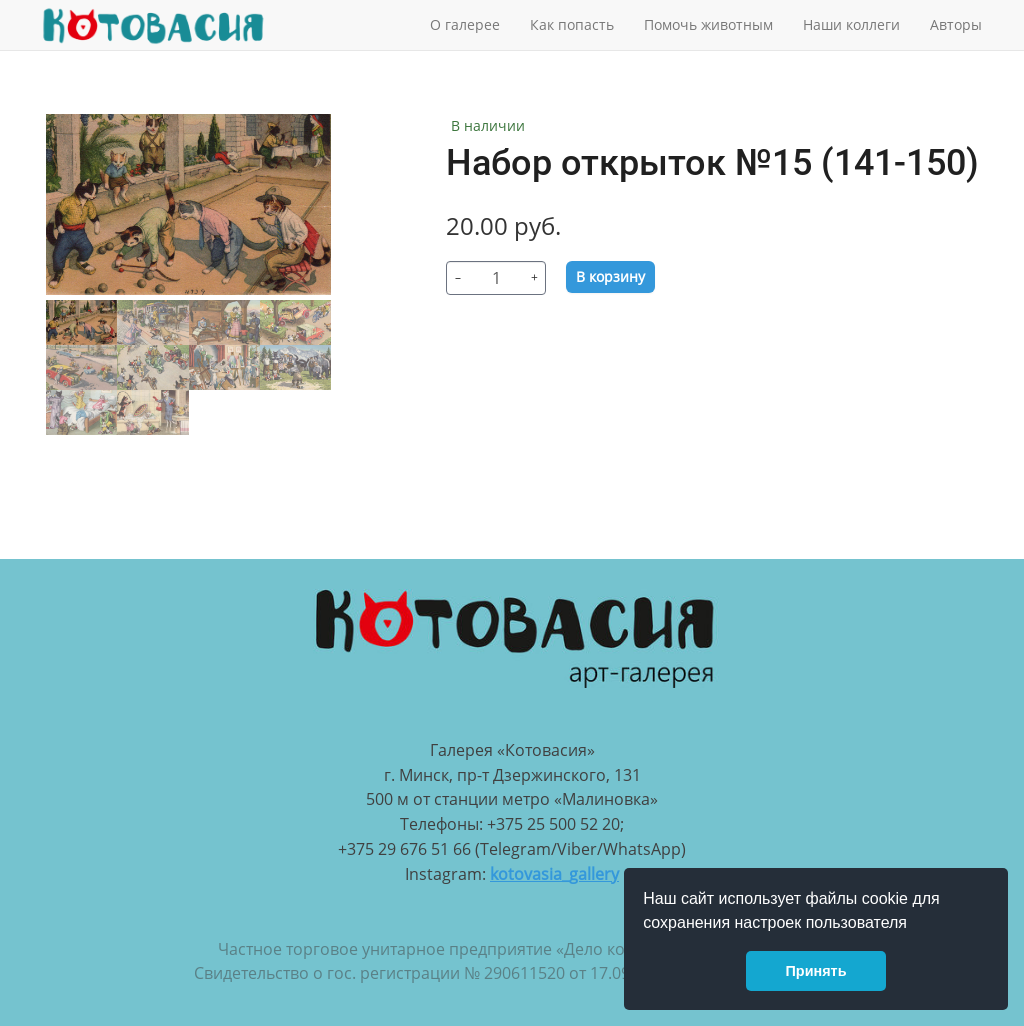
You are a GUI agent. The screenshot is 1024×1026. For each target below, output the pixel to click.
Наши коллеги (851, 24)
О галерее (465, 24)
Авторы (956, 24)
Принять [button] (816, 971)
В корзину (610, 276)
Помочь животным (708, 24)
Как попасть (572, 24)
